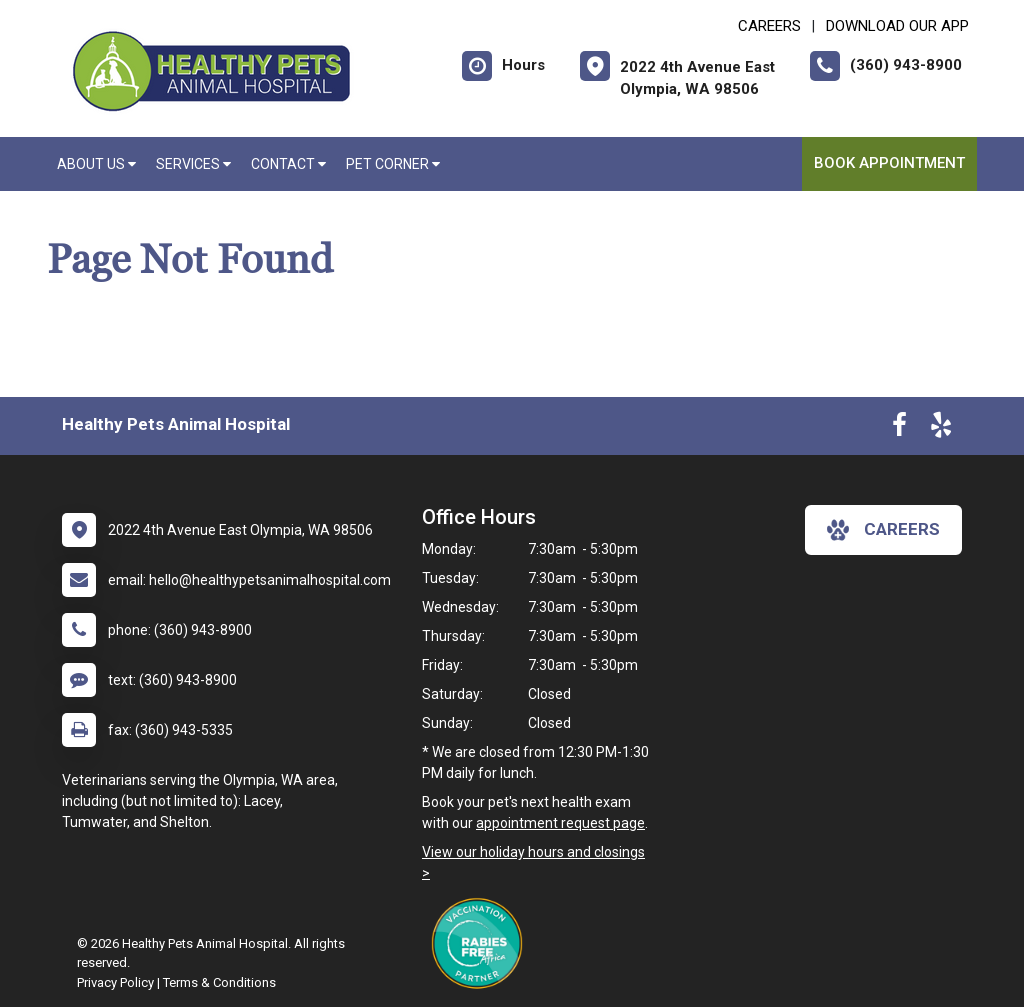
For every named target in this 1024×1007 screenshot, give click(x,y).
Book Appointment (889, 163)
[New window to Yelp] (941, 429)
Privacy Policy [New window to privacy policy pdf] (115, 982)
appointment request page (560, 823)
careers (883, 530)
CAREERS (769, 26)
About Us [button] (96, 164)
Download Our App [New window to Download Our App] (897, 26)
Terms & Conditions (219, 982)
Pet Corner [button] (393, 164)
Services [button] (193, 164)
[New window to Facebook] (899, 429)
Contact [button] (288, 164)
